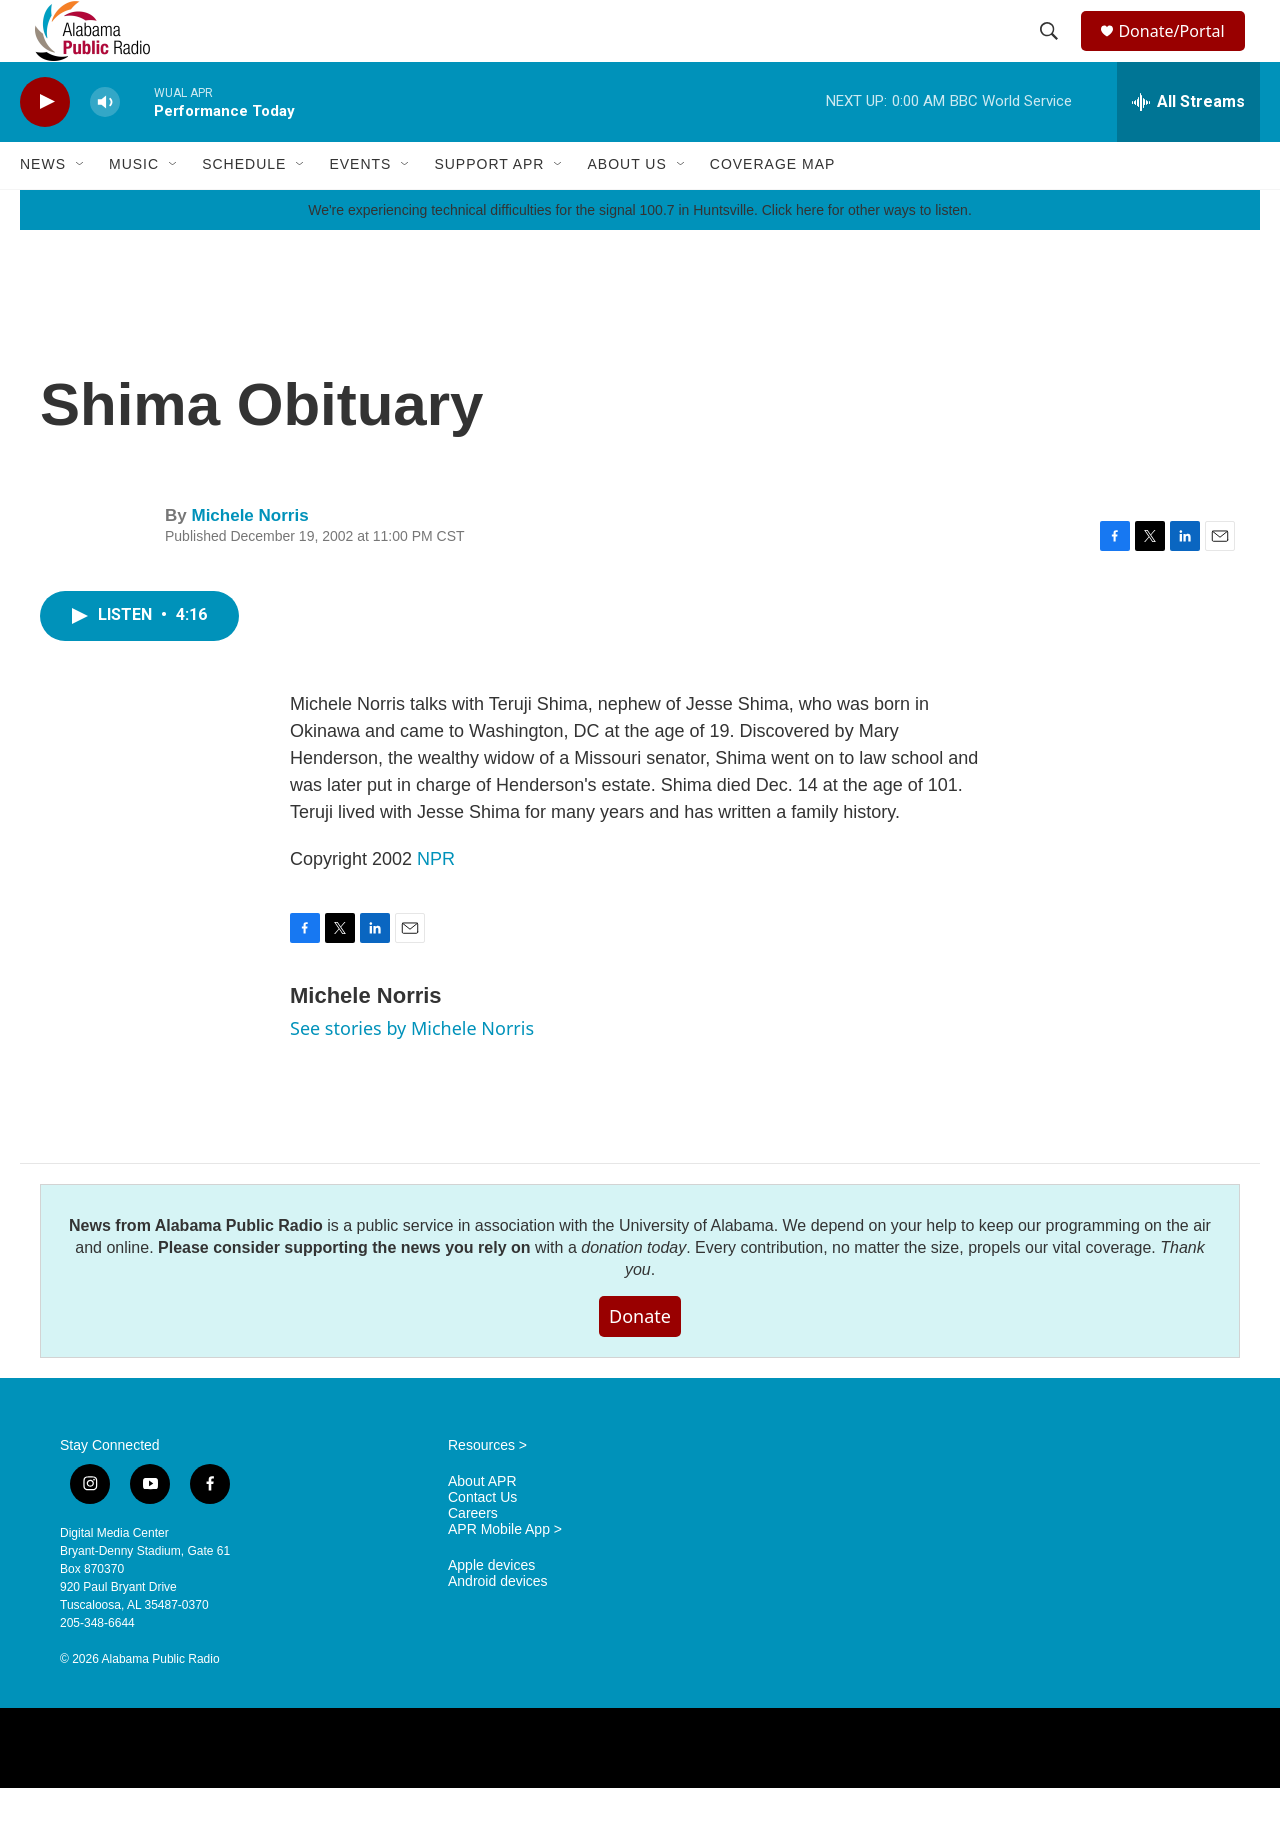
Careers (473, 1556)
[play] (45, 145)
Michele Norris (249, 558)
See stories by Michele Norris (412, 1071)
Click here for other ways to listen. (867, 253)
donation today (633, 1290)
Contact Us (482, 1540)
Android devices (498, 1624)
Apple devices (491, 1608)
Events (360, 208)
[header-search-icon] (1052, 53)
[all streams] (1188, 145)
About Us (626, 208)
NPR (436, 902)
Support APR (489, 208)
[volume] (105, 145)
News (43, 208)
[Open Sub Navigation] (81, 208)
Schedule (244, 208)
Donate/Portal (1180, 52)
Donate (640, 1359)
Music (134, 208)
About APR (482, 1524)
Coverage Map (773, 208)
